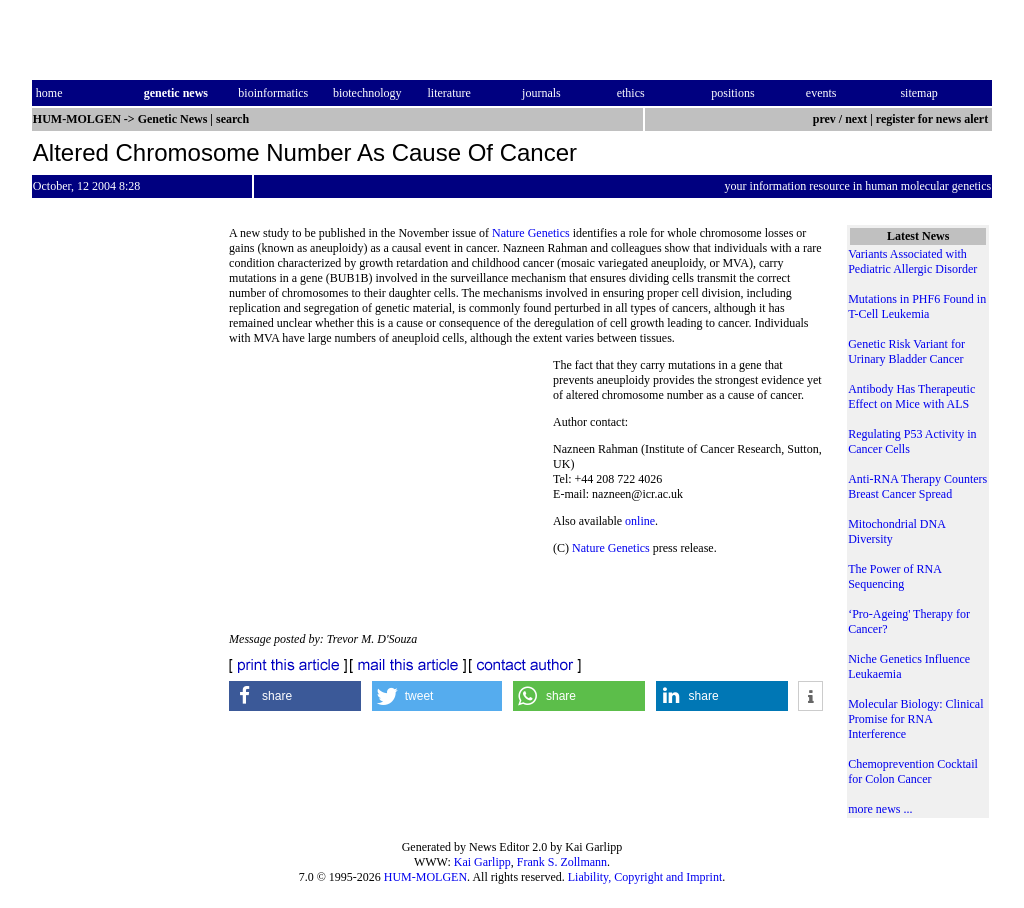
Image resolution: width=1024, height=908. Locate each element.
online (640, 521)
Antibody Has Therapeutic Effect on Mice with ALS (911, 396)
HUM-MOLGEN (425, 877)
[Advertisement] (391, 495)
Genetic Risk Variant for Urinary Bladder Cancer (906, 351)
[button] (295, 696)
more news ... (880, 809)
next (856, 119)
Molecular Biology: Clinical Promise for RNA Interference (915, 719)
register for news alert (933, 119)
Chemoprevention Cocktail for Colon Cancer (913, 771)
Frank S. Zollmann (562, 862)
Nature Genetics (531, 233)
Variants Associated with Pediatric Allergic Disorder (912, 261)
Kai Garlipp (482, 862)
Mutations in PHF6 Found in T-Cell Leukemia (917, 306)
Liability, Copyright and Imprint (645, 877)
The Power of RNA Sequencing (894, 576)
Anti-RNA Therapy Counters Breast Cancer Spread (917, 486)
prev (824, 119)
